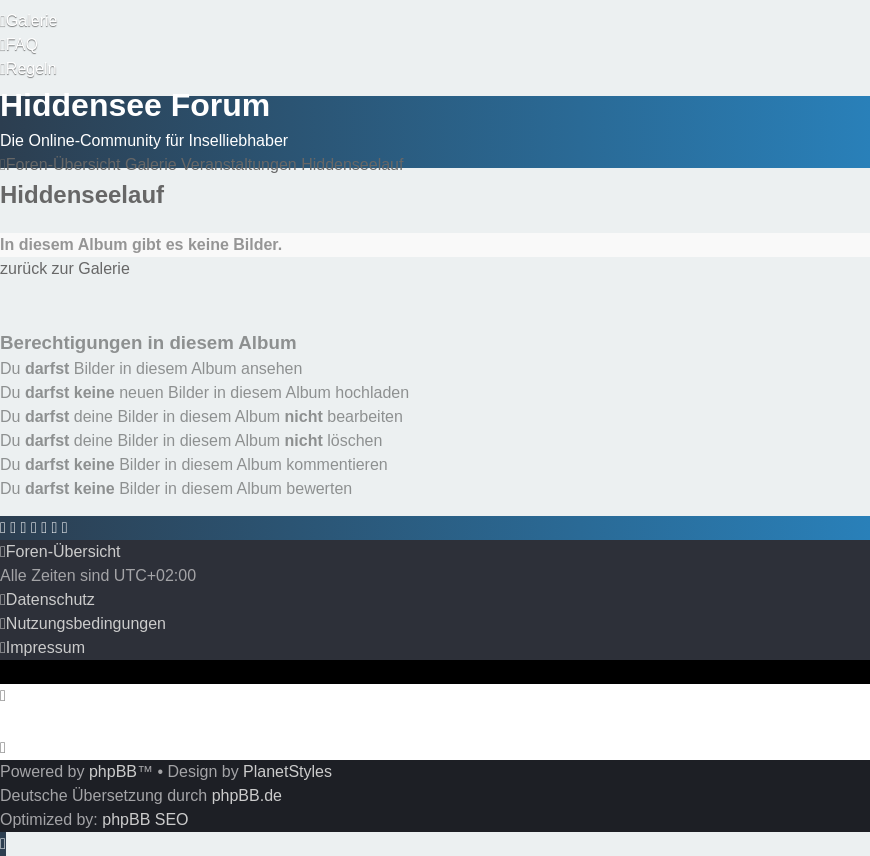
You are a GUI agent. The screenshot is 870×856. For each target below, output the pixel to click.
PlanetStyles (287, 771)
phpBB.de (247, 795)
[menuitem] (28, 21)
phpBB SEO (145, 819)
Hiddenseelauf (82, 194)
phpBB (113, 771)
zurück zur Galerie (65, 268)
